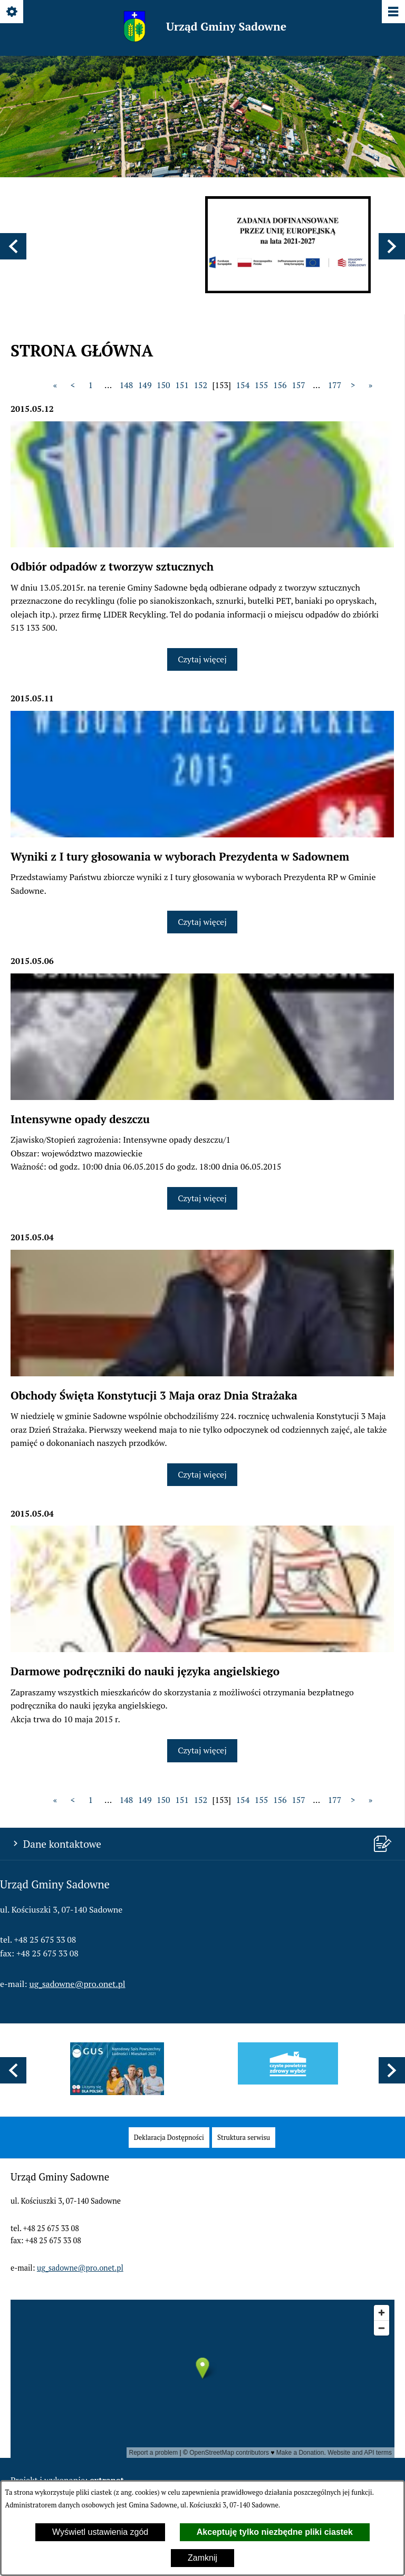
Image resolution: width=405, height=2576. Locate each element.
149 (145, 385)
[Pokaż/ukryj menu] (392, 12)
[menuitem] (169, 2137)
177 (335, 385)
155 (261, 385)
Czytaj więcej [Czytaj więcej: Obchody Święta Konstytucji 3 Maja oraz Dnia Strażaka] (202, 1474)
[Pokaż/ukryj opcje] (12, 12)
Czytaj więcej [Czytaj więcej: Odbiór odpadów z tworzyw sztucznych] (202, 659)
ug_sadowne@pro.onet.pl (78, 1984)
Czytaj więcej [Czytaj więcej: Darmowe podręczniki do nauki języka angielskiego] (202, 1750)
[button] (13, 246)
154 (243, 385)
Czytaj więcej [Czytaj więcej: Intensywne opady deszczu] (202, 1198)
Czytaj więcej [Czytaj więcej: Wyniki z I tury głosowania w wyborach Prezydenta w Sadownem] (202, 922)
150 (163, 385)
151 (182, 385)
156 (280, 385)
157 (298, 385)
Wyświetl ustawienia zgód (100, 2531)
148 (126, 385)
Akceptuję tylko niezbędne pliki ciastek (275, 2531)
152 (200, 385)
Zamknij (202, 2557)
